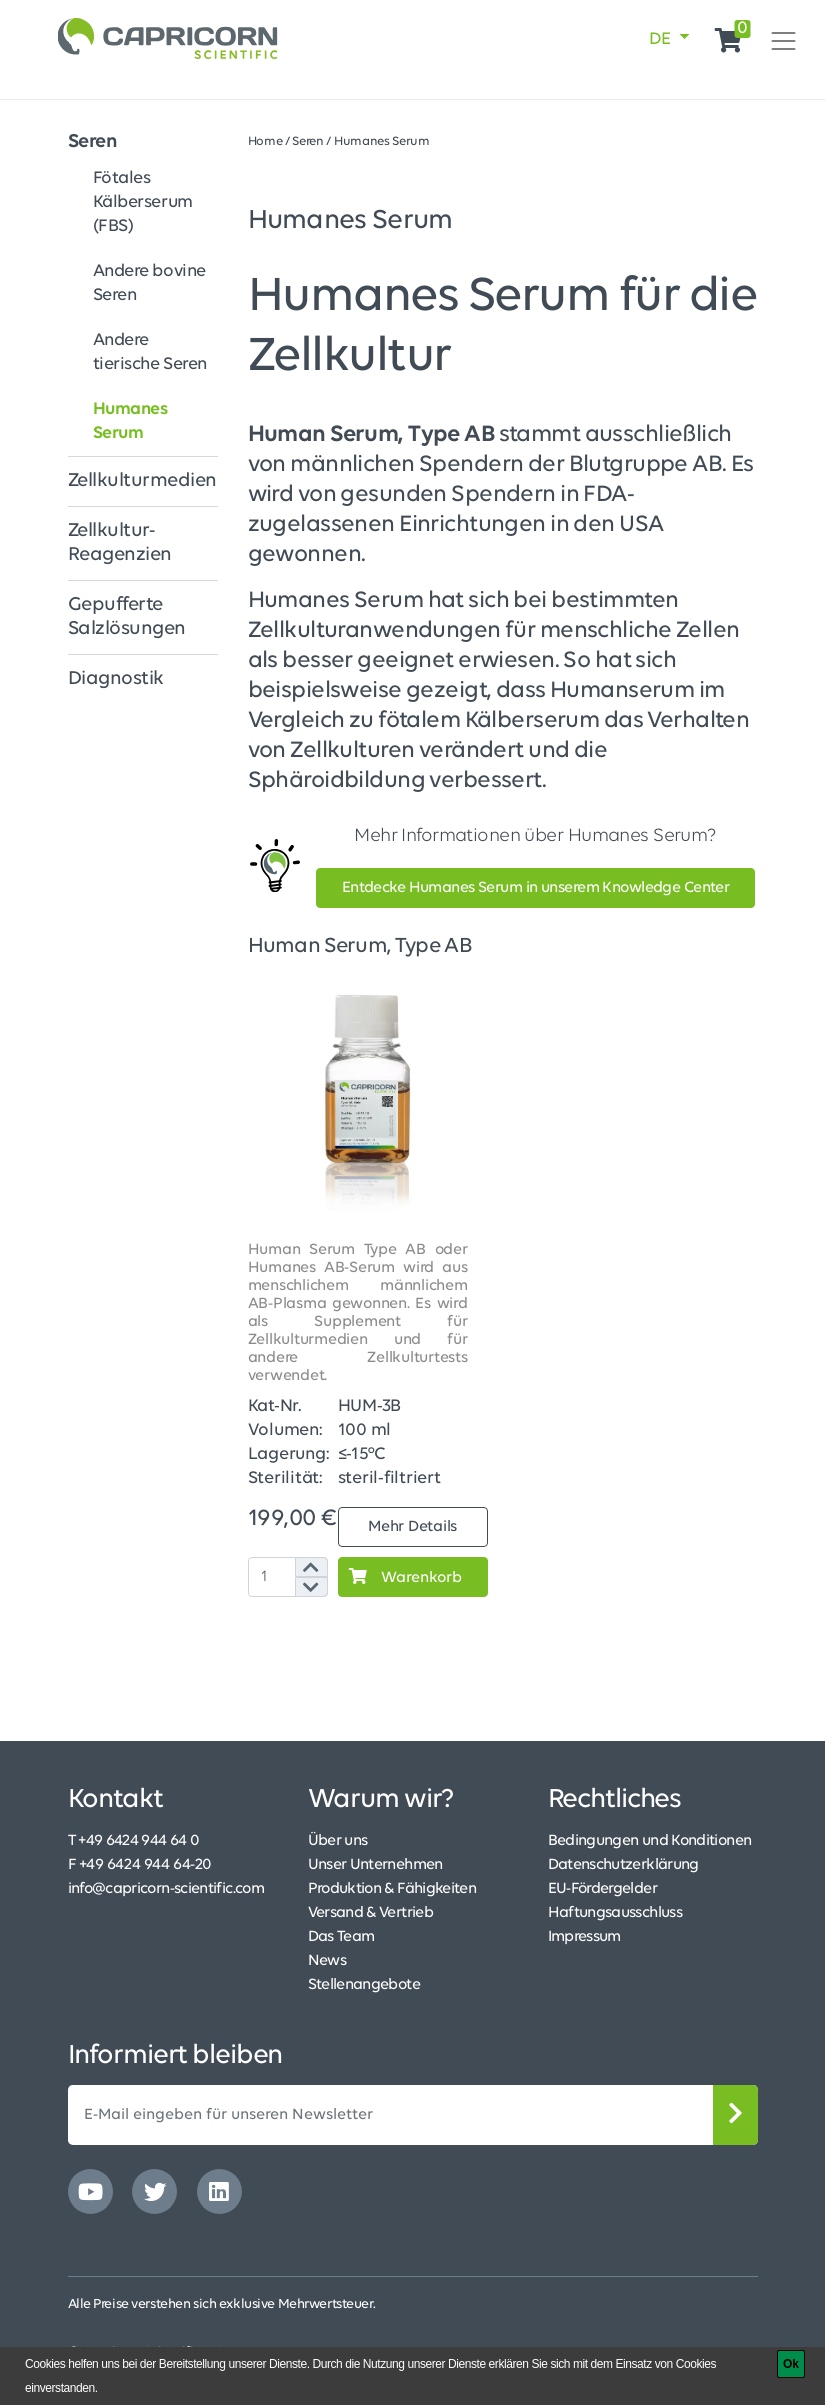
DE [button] (662, 39)
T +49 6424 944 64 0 (134, 1841)
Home (265, 141)
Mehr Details (412, 1527)
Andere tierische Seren (150, 352)
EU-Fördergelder (602, 1889)
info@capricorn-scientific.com (166, 1889)
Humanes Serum (130, 421)
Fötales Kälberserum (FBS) (143, 202)
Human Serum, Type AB (360, 946)
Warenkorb (400, 1577)
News (327, 1961)
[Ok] (791, 2364)
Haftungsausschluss (615, 1913)
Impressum (584, 1937)
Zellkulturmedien (142, 481)
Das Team (341, 1937)
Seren (93, 142)
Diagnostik (116, 679)
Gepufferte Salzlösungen (127, 617)
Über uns (338, 1841)
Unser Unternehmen (375, 1865)
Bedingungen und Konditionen (650, 1841)
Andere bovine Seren (149, 283)
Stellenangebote (364, 1985)
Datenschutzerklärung (623, 1865)
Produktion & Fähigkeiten (392, 1889)
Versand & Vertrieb (370, 1913)
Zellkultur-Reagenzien (120, 543)
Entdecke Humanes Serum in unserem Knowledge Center (536, 888)
